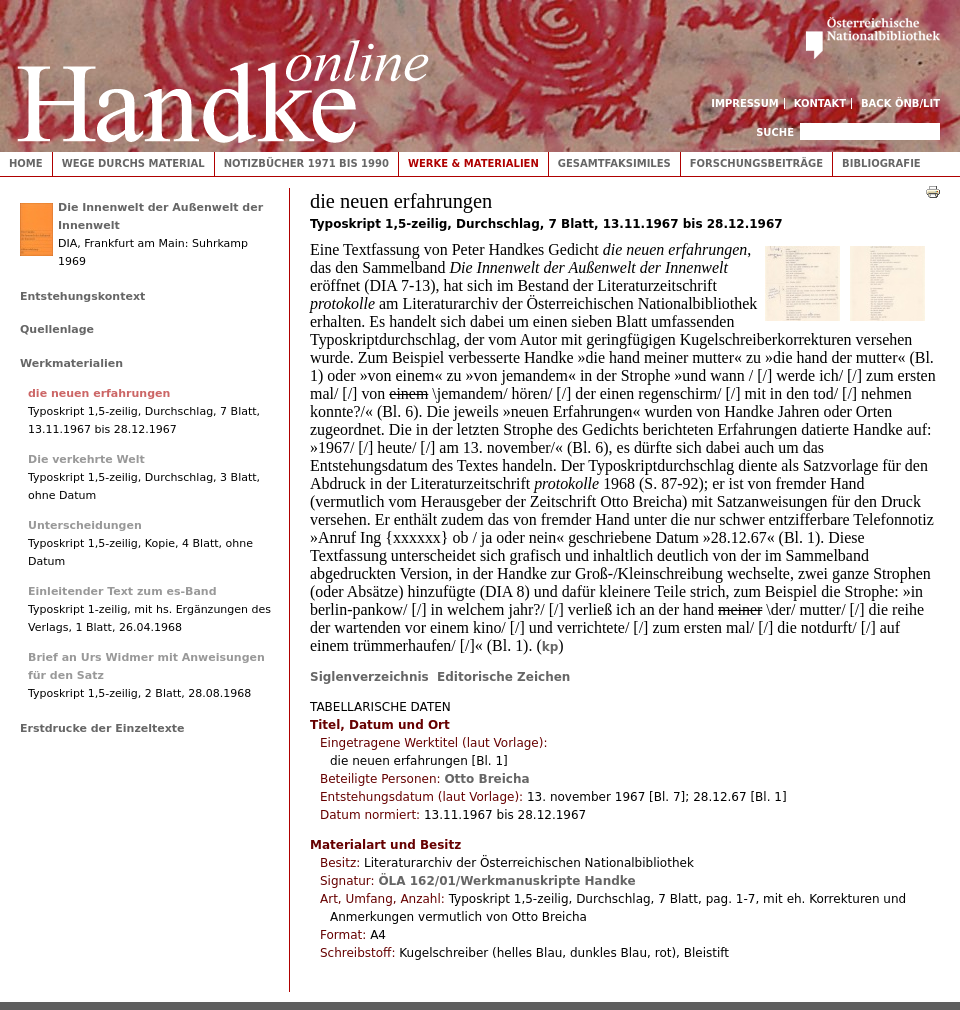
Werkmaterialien (71, 363)
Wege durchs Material (133, 163)
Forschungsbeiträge (756, 163)
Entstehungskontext (82, 296)
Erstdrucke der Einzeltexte (102, 728)
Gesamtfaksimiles (614, 163)
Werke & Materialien (473, 163)
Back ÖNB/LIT (900, 103)
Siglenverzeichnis (373, 677)
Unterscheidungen (85, 525)
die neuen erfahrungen (99, 393)
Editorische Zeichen (503, 677)
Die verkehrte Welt (86, 459)
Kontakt (820, 103)
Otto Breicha (486, 779)
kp (550, 647)
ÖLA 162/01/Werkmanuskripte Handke (506, 881)
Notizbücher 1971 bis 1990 (306, 163)
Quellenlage (57, 329)
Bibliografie (881, 163)
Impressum (745, 103)
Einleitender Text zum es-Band (122, 591)
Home (26, 163)
